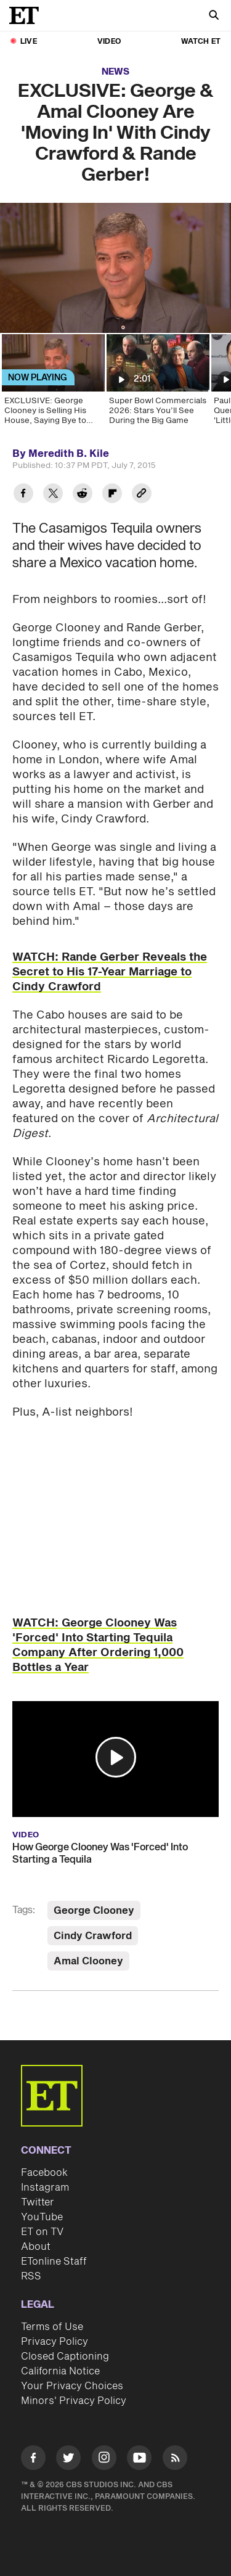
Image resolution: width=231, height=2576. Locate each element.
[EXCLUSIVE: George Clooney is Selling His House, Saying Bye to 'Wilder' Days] (52, 383)
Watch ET (201, 41)
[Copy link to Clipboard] (142, 494)
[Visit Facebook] (33, 2459)
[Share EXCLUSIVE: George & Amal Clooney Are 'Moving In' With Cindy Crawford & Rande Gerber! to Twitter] (53, 494)
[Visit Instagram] (104, 2459)
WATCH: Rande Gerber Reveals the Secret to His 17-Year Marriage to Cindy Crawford (109, 972)
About (36, 2246)
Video (109, 41)
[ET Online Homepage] (27, 15)
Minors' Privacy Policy (73, 2400)
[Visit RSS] (175, 2459)
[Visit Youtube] (139, 2459)
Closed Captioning (65, 2356)
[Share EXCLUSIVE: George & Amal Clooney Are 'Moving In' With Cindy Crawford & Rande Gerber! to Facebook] (23, 494)
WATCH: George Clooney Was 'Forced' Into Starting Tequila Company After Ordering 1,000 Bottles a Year (98, 1645)
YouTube (42, 2217)
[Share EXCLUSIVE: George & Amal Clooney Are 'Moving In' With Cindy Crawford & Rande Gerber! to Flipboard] (112, 494)
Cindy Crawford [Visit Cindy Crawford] (93, 1936)
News (115, 72)
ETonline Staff (54, 2261)
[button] (115, 1757)
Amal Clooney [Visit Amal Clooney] (88, 1961)
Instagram (45, 2187)
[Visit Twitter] (68, 2459)
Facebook (44, 2172)
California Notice (60, 2371)
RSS (31, 2276)
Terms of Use (52, 2327)
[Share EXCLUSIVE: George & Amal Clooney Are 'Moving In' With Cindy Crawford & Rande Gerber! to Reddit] (82, 494)
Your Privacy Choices (72, 2386)
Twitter (37, 2202)
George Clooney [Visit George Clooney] (94, 1911)
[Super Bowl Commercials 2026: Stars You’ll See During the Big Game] (157, 383)
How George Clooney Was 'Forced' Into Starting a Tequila (100, 1853)
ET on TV (42, 2232)
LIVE (28, 41)
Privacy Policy (54, 2341)
